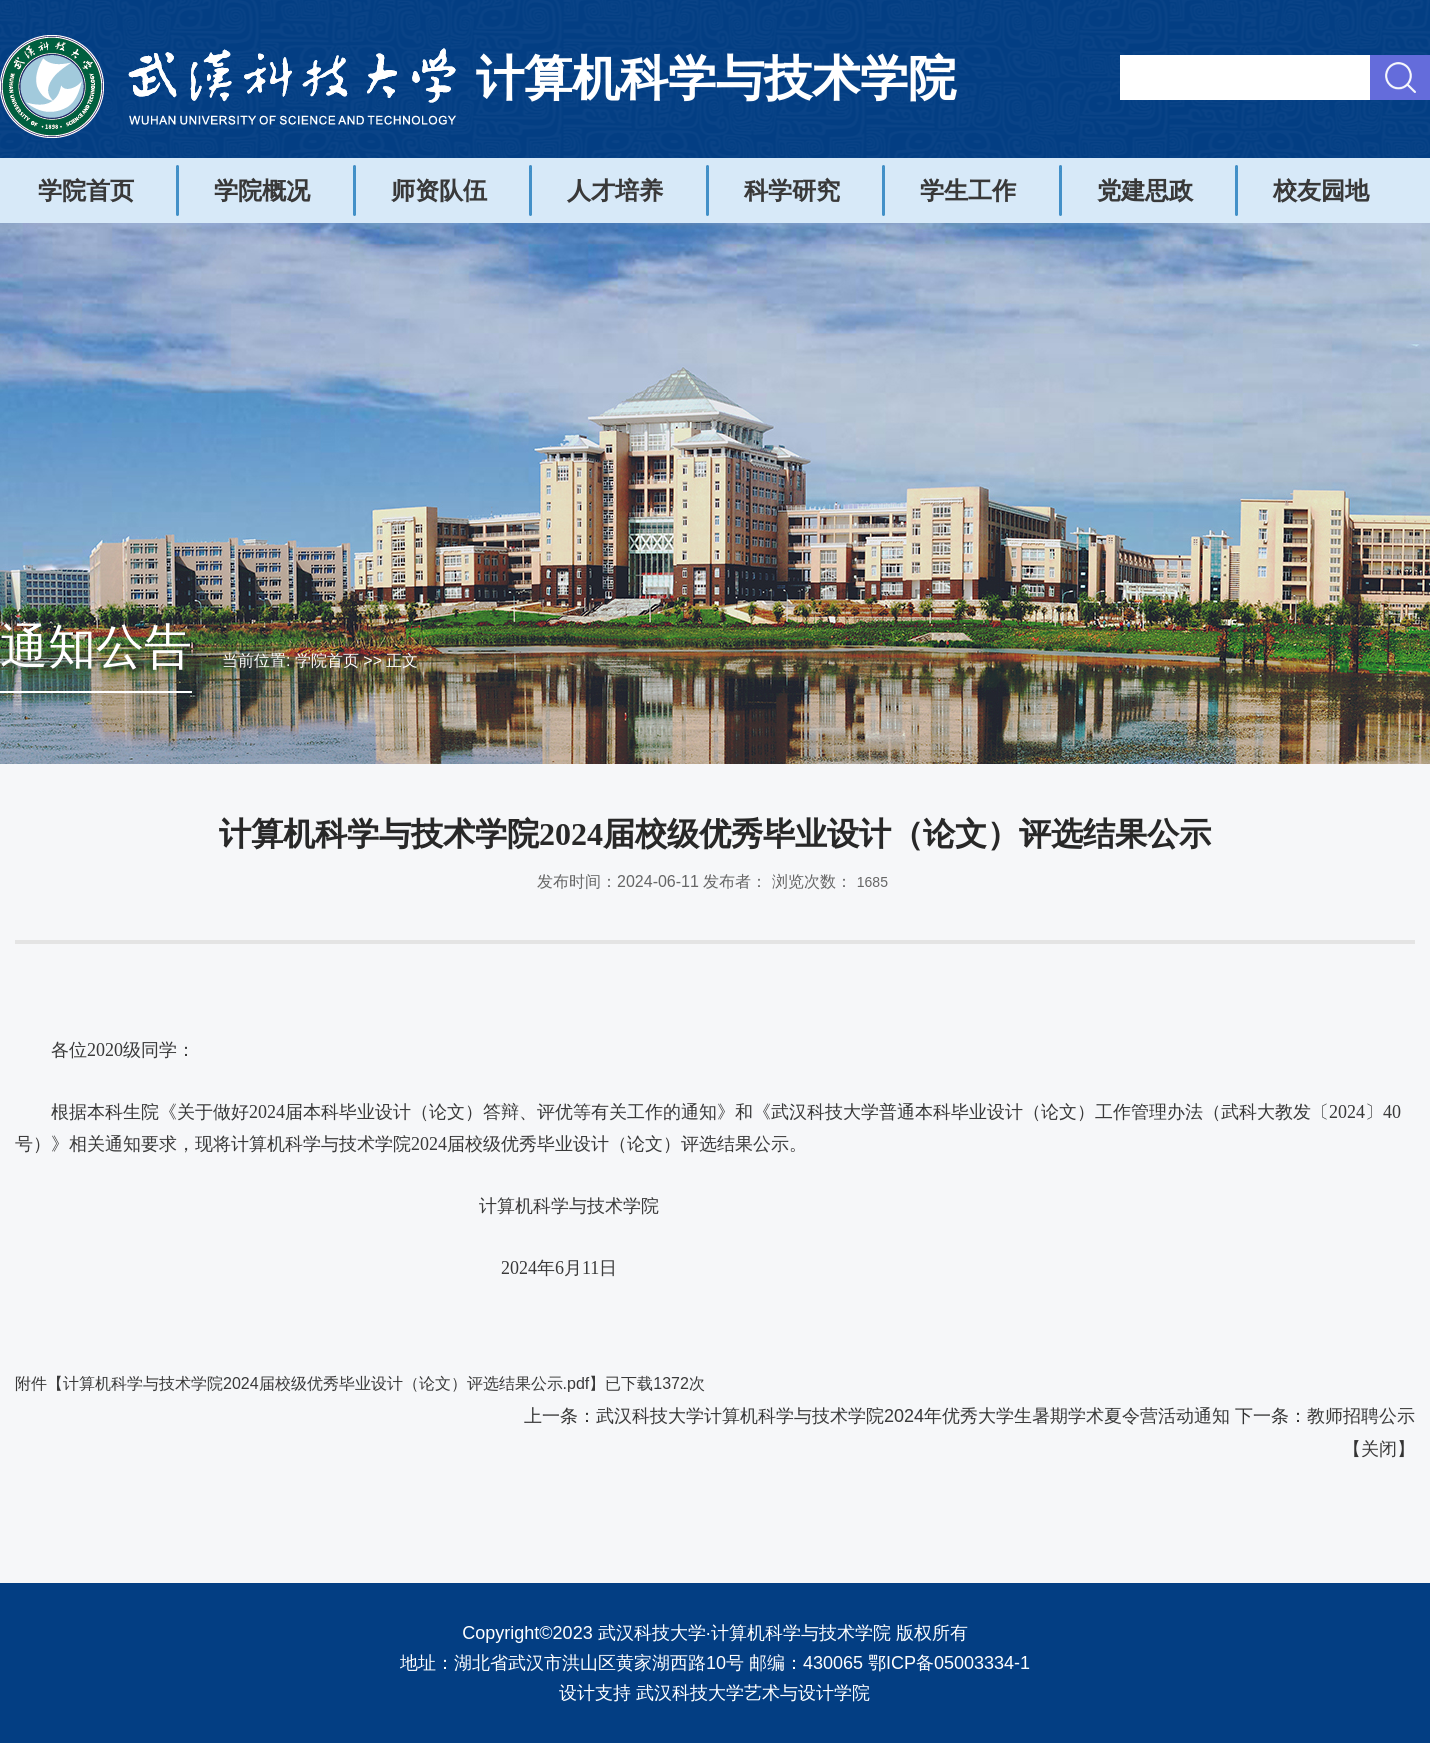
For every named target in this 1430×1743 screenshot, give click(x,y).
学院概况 (262, 190)
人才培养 (615, 190)
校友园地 (1321, 190)
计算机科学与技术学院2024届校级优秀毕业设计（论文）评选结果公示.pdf (326, 1383)
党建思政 (1145, 190)
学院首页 (86, 190)
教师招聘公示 (1361, 1416)
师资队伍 (439, 190)
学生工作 (968, 190)
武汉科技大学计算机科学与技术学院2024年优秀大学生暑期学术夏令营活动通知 (913, 1416)
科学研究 (792, 190)
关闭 (1379, 1449)
